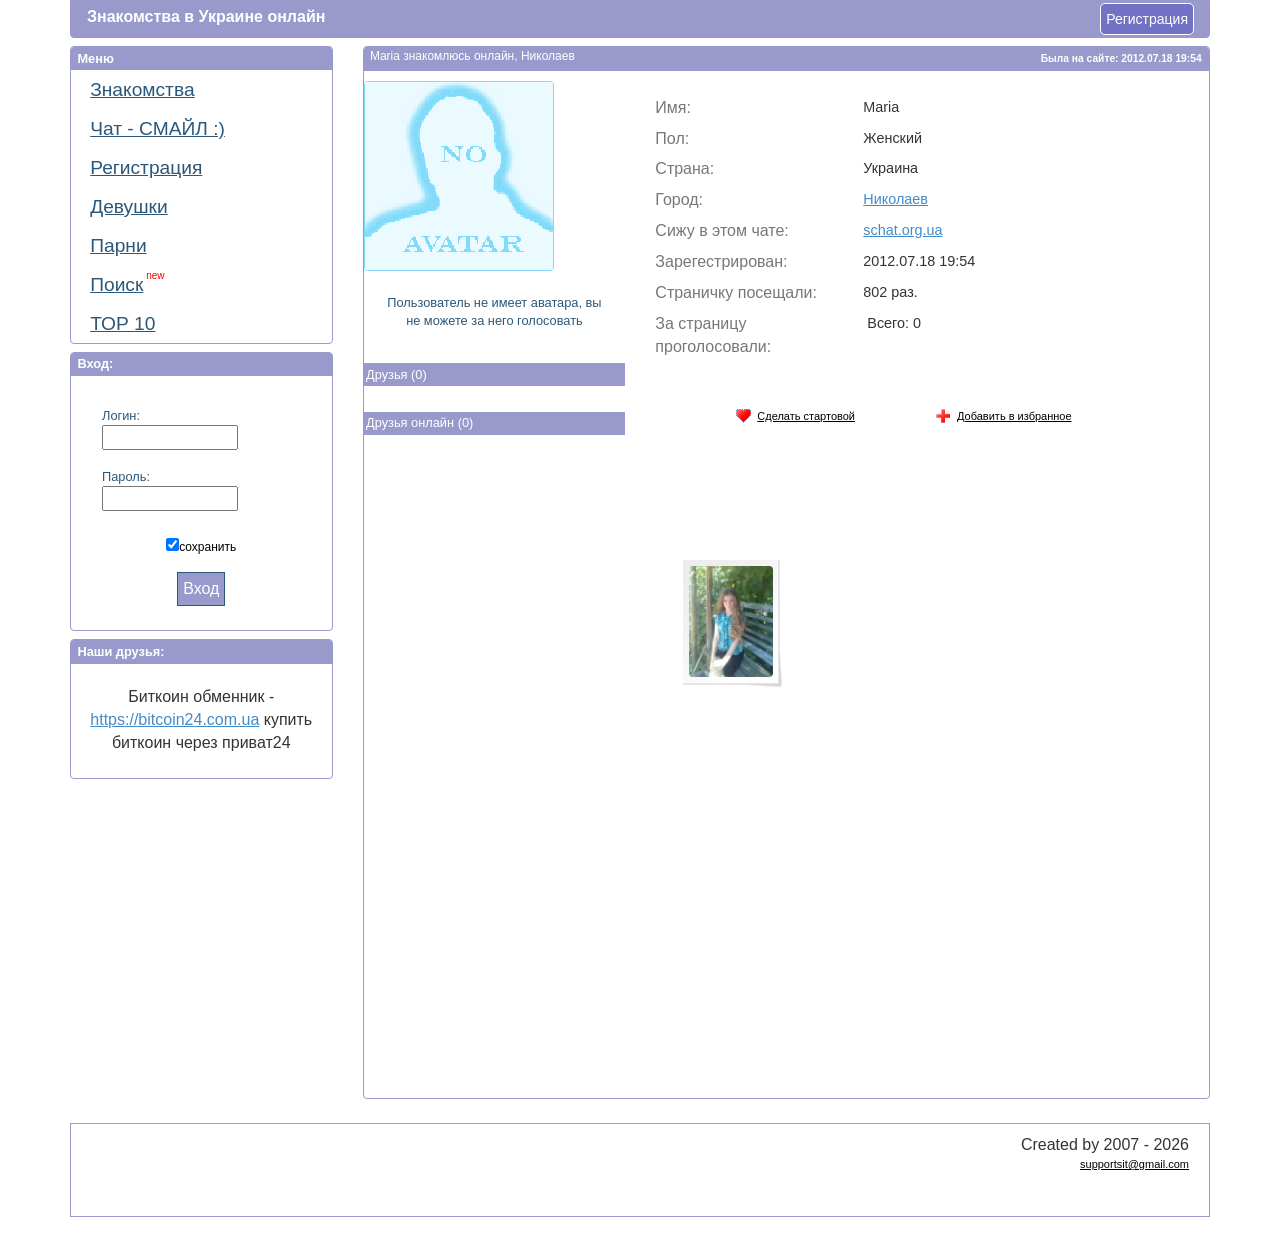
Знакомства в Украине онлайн (206, 16)
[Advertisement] (494, 771)
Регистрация (1147, 19)
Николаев (895, 199)
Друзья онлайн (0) (419, 422)
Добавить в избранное (1003, 412)
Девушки (129, 206)
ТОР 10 (122, 323)
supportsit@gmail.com (1134, 1164)
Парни (118, 245)
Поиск (127, 282)
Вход (201, 588)
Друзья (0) (396, 374)
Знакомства (142, 89)
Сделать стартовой (795, 412)
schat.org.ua (902, 230)
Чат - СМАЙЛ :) (157, 128)
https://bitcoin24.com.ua (174, 719)
